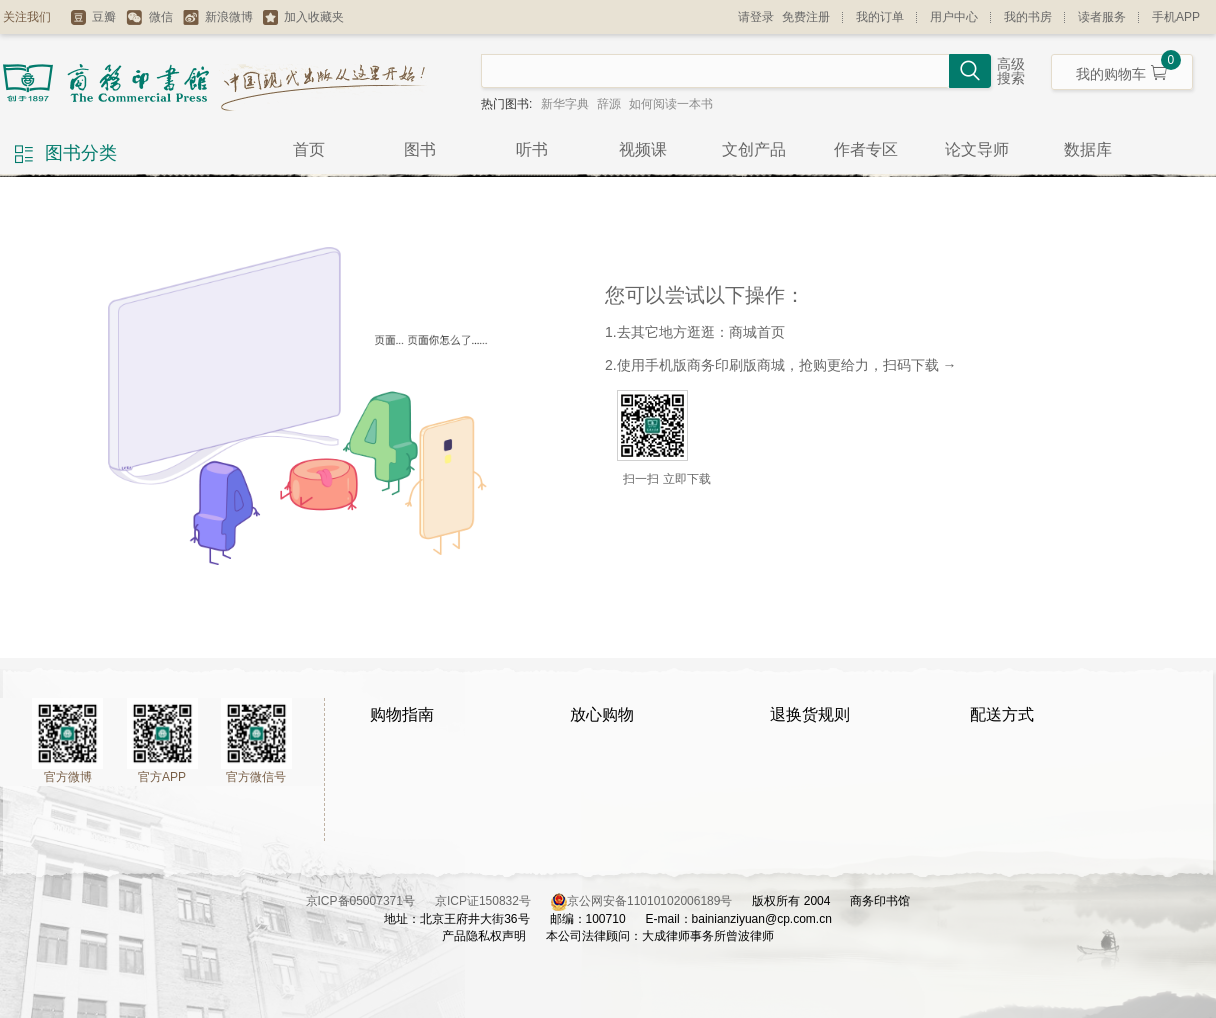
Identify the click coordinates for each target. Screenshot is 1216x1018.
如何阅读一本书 (671, 104)
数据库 (1088, 149)
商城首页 (757, 332)
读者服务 (1102, 17)
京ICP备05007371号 (370, 901)
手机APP (1176, 17)
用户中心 (954, 17)
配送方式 (1002, 714)
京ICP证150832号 (493, 901)
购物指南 (402, 714)
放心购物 (602, 714)
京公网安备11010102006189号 (649, 901)
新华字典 (565, 104)
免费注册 (806, 17)
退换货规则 (810, 714)
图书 (420, 149)
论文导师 (977, 149)
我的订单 (880, 17)
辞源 (609, 104)
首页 (309, 149)
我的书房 (1028, 17)
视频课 (643, 149)
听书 (532, 149)
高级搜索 (1011, 71)
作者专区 (866, 149)
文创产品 (754, 149)
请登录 (756, 17)
